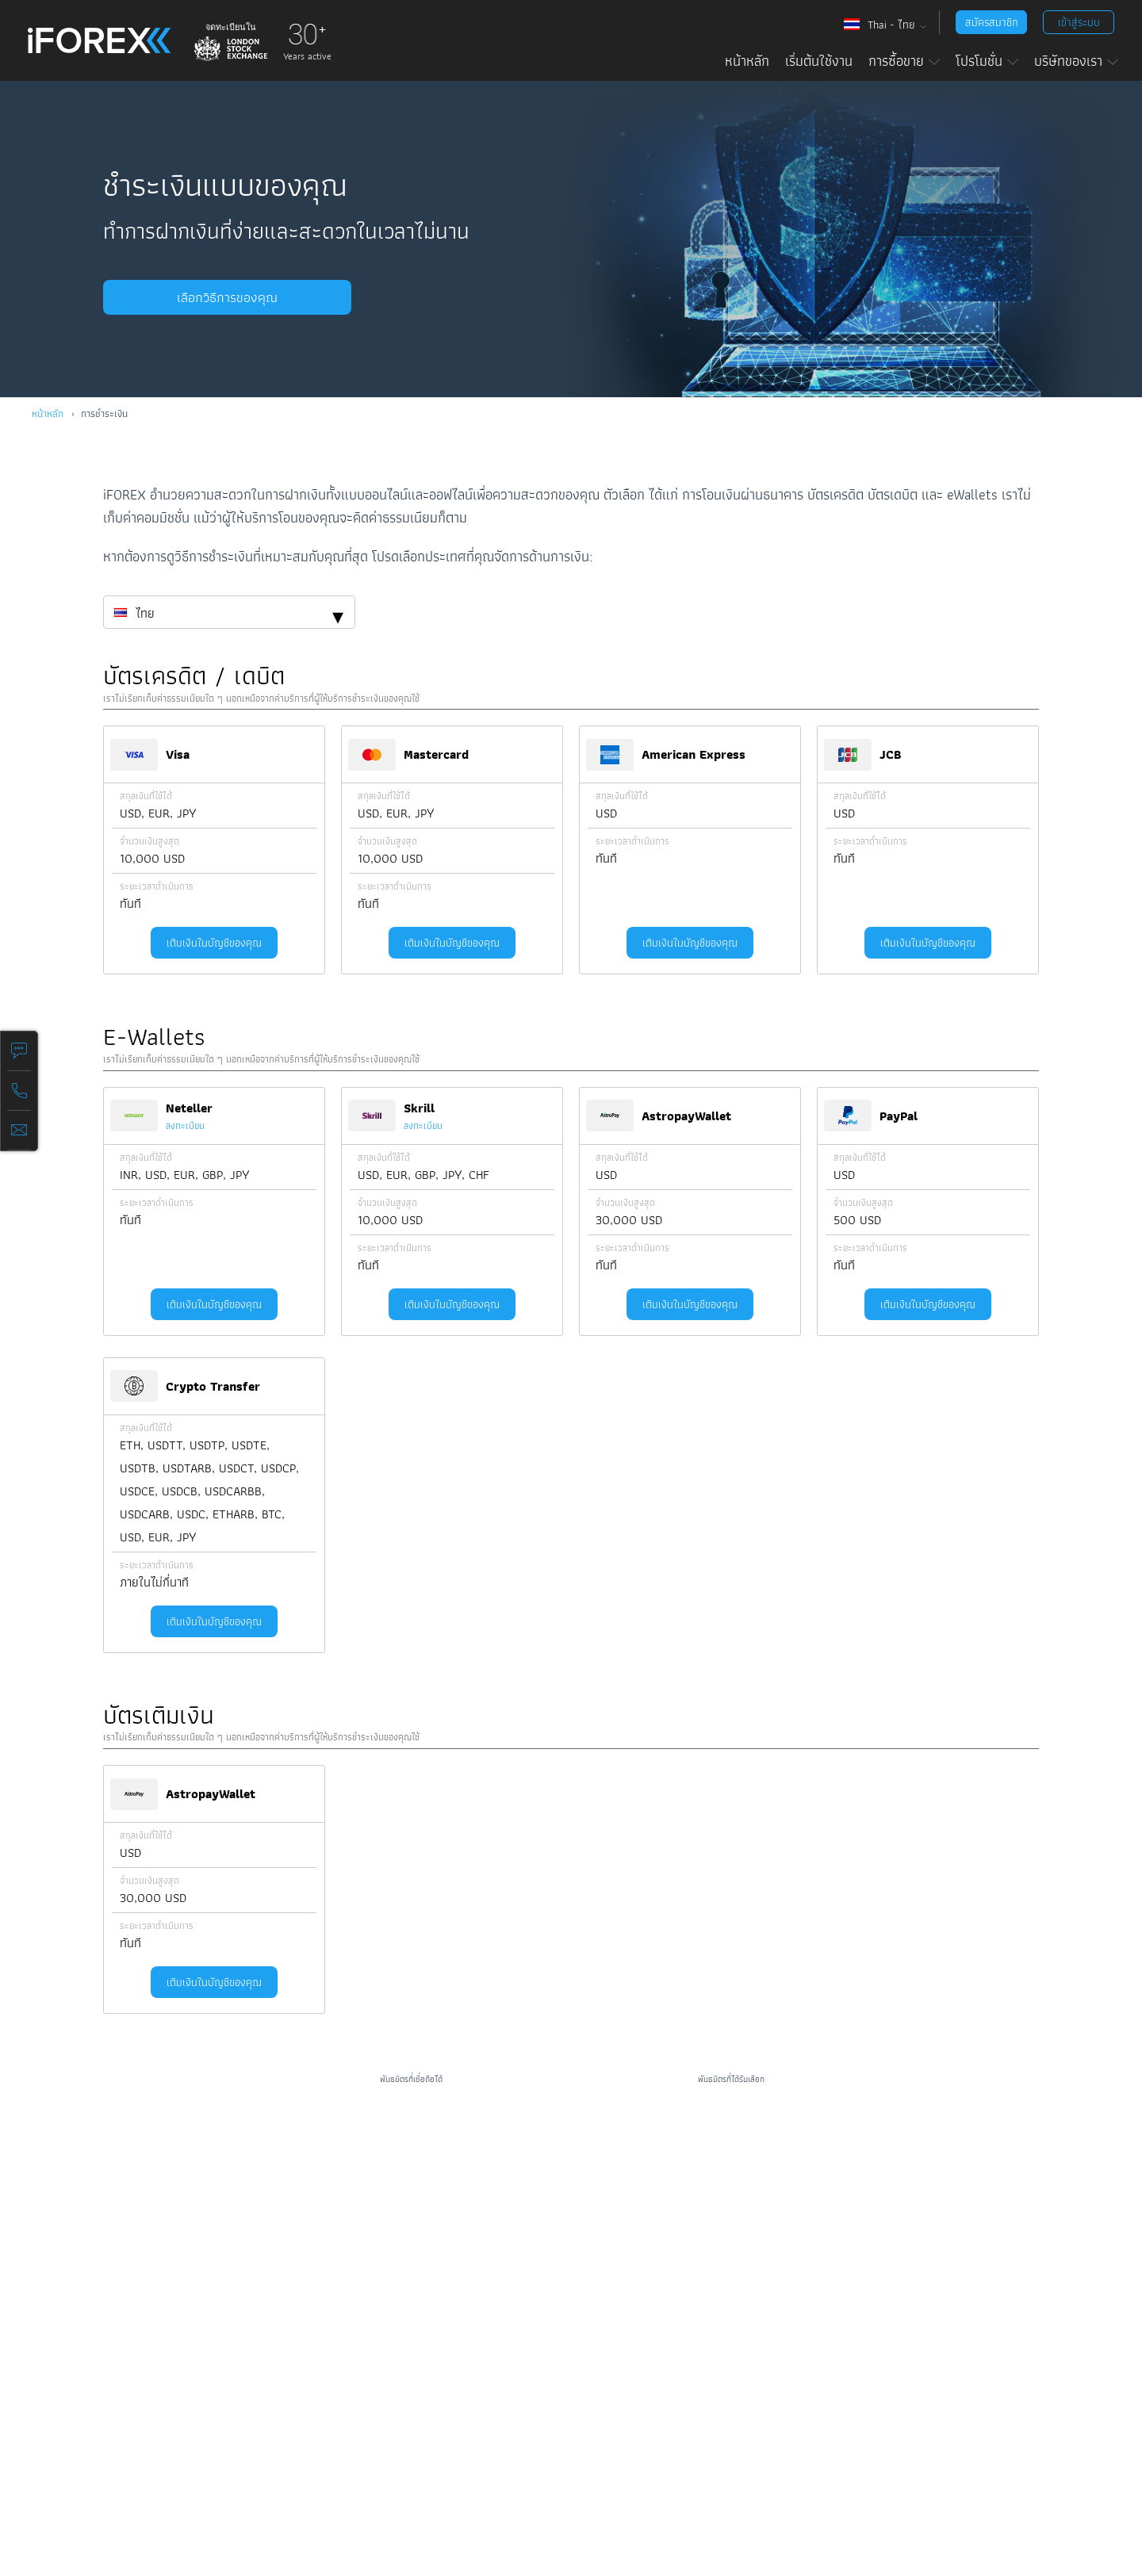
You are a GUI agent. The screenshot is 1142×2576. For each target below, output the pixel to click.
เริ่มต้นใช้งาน (819, 60)
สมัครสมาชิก (991, 22)
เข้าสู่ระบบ (1079, 22)
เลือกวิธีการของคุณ (214, 296)
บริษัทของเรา (1076, 60)
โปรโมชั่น (987, 60)
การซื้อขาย (904, 60)
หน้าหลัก (747, 60)
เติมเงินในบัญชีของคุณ (214, 942)
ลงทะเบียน (185, 1125)
